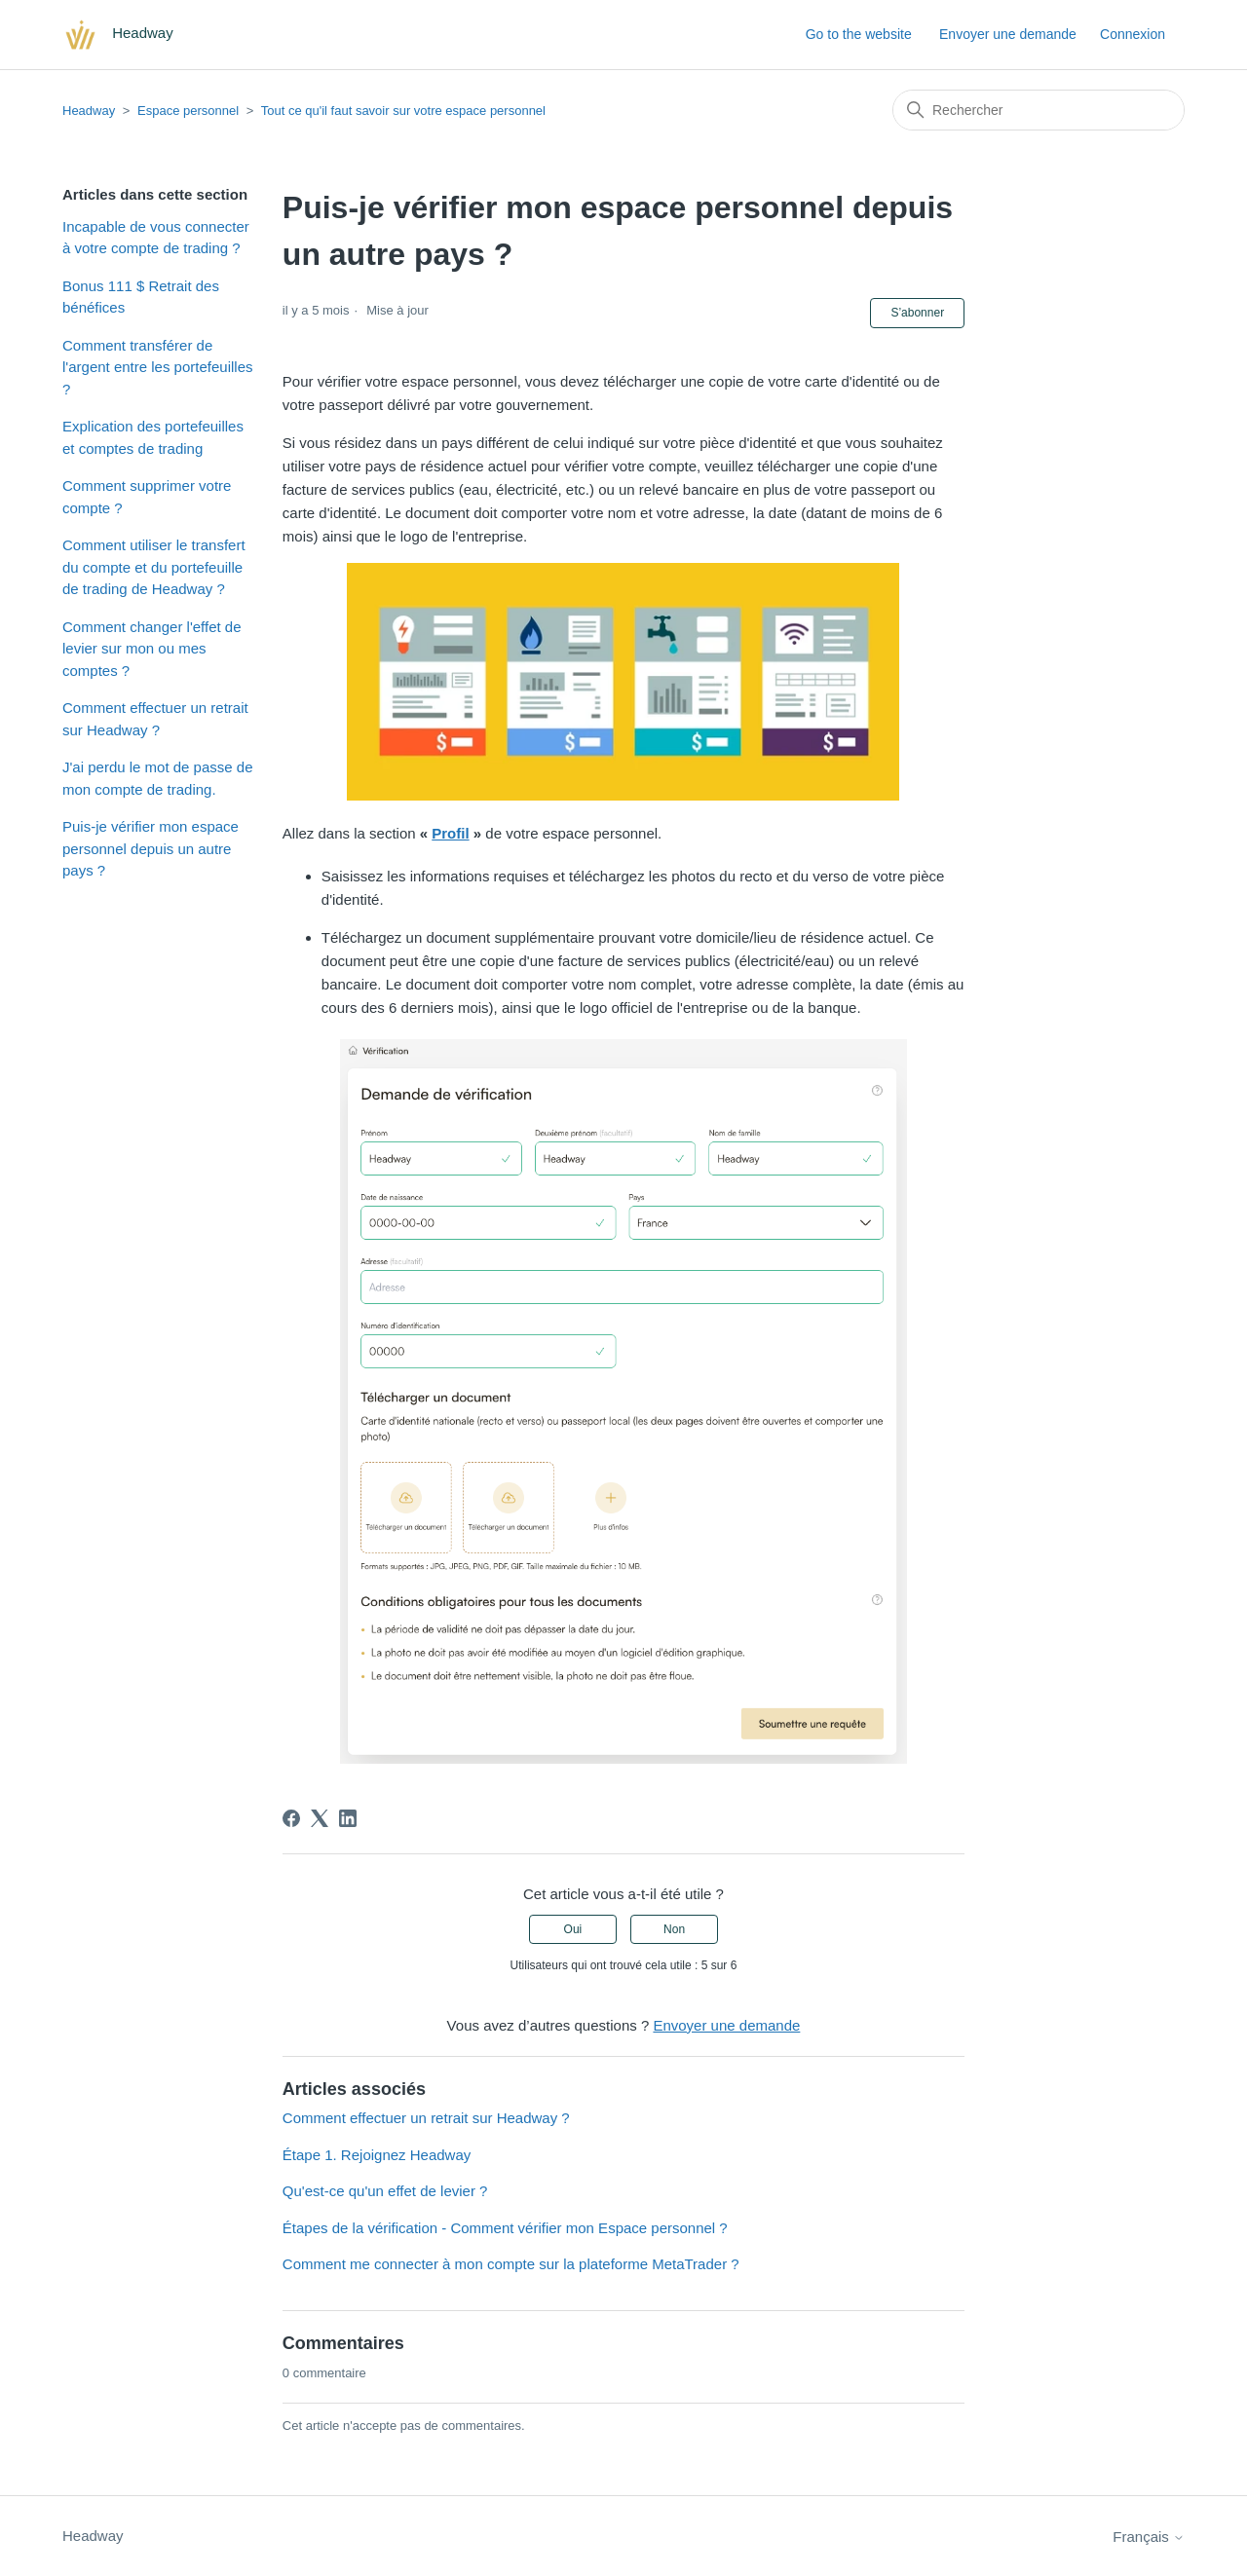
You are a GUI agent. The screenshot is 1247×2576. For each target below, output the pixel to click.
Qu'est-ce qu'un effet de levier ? (385, 2191)
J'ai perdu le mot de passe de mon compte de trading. (157, 778)
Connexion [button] (1132, 34)
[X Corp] (319, 1818)
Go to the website (859, 34)
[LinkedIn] (348, 1818)
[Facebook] (291, 1818)
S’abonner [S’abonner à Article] (917, 312)
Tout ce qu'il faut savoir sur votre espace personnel (403, 110)
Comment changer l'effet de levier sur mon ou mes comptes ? (152, 648)
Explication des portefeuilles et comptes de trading (153, 437)
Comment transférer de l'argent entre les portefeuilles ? (157, 367)
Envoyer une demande (1008, 34)
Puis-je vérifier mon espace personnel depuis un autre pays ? (150, 848)
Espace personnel (188, 110)
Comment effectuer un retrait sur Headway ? (155, 718)
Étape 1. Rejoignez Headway (377, 2155)
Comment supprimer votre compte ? (146, 496)
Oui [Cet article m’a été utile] (573, 1929)
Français (1149, 2536)
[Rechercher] (1038, 110)
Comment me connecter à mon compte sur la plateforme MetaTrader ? (511, 2264)
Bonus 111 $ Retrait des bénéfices (140, 297)
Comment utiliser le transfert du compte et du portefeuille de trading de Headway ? (154, 567)
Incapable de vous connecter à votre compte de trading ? (155, 237)
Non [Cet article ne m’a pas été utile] (674, 1929)
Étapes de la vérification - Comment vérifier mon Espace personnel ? (505, 2228)
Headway (88, 110)
